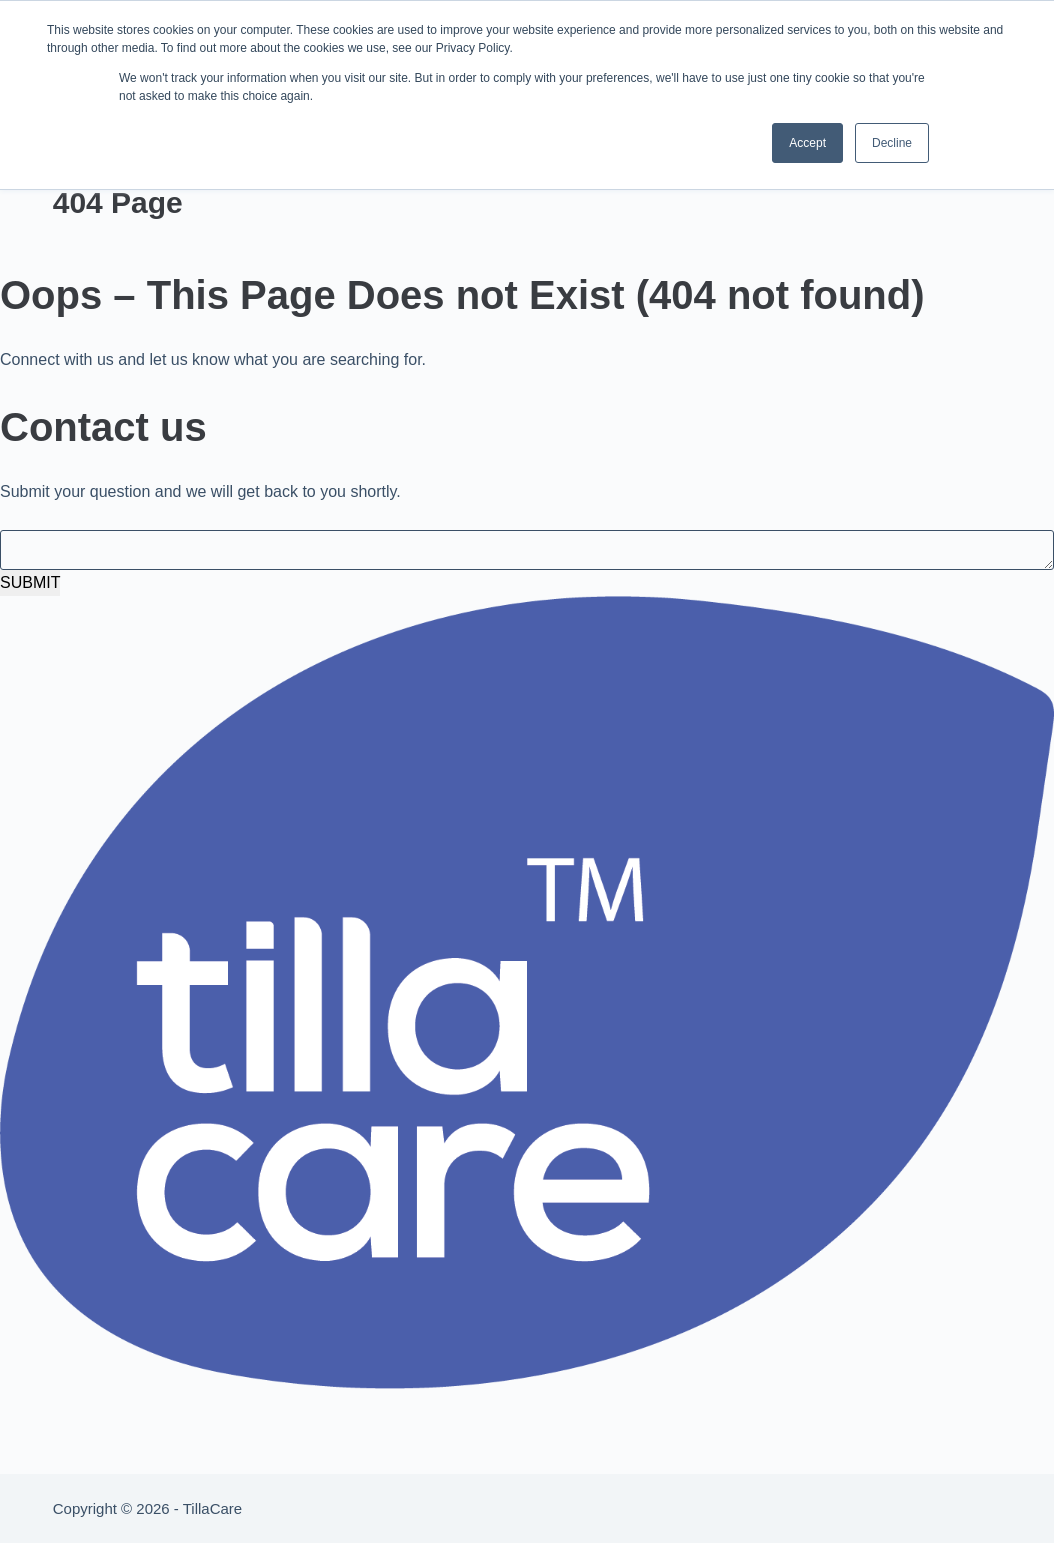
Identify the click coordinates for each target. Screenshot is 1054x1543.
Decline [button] (892, 143)
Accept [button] (807, 143)
